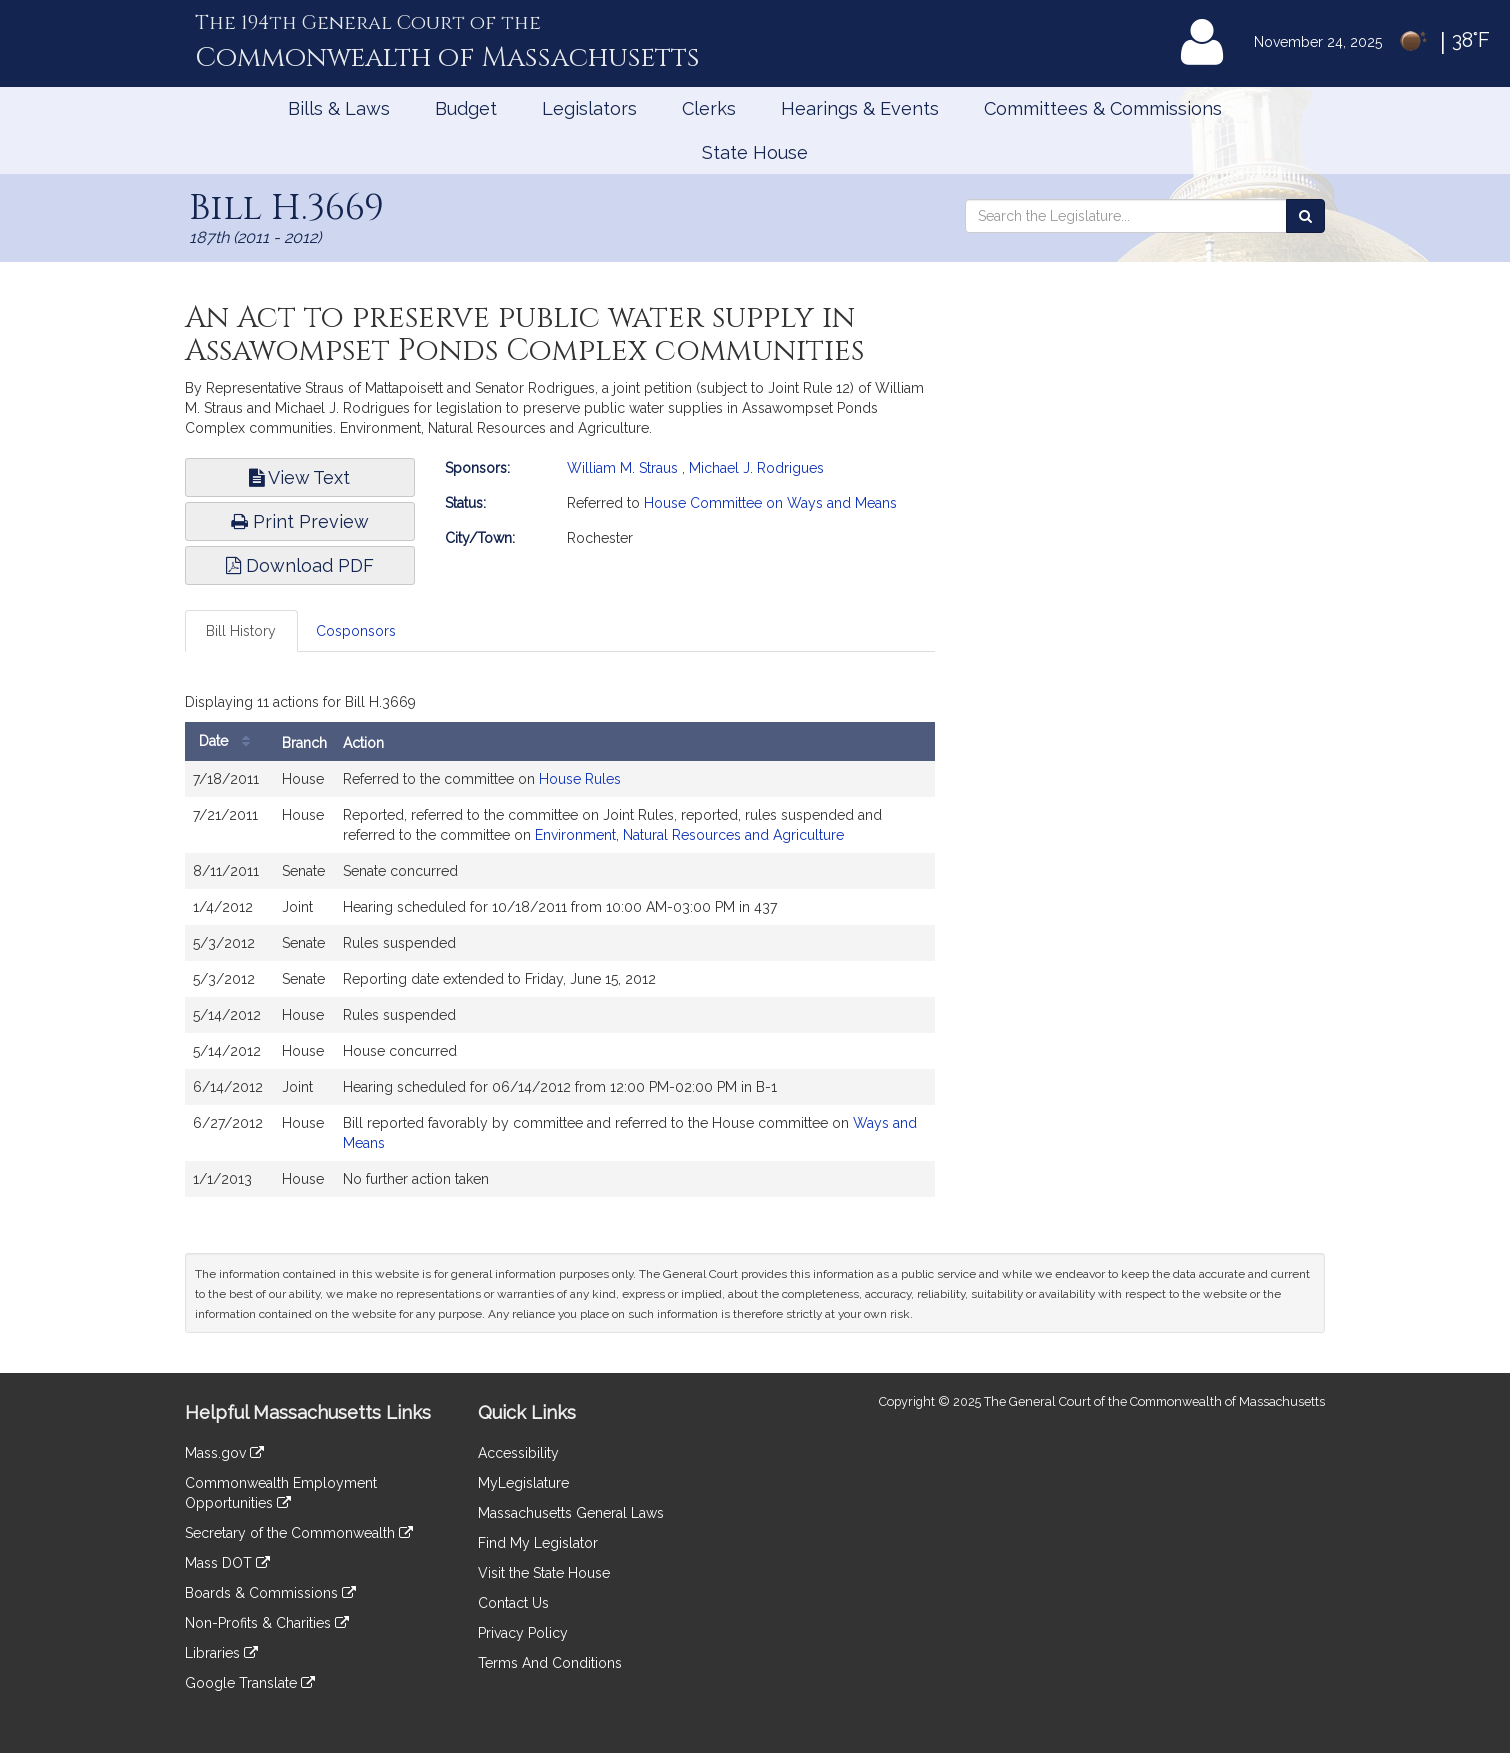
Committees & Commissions (1103, 108)
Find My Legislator (538, 1543)
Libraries (221, 1653)
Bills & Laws (339, 108)
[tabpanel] (560, 947)
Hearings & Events (860, 108)
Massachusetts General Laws (571, 1513)
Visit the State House (544, 1573)
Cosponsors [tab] (356, 631)
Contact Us (513, 1603)
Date (229, 741)
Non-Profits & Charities (267, 1623)
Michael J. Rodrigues (756, 468)
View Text (299, 477)
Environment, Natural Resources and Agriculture (689, 835)
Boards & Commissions (270, 1593)
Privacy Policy (523, 1633)
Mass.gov (224, 1453)
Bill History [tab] (241, 631)
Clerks (709, 108)
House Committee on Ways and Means (770, 503)
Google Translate (250, 1683)
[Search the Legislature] (1305, 216)
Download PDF (300, 565)
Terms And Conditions (550, 1663)
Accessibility (518, 1453)
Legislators (589, 108)
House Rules (580, 779)
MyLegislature (523, 1483)
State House (755, 152)
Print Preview (300, 521)
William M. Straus (622, 468)
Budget (466, 108)
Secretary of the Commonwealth (299, 1533)
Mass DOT (227, 1563)
